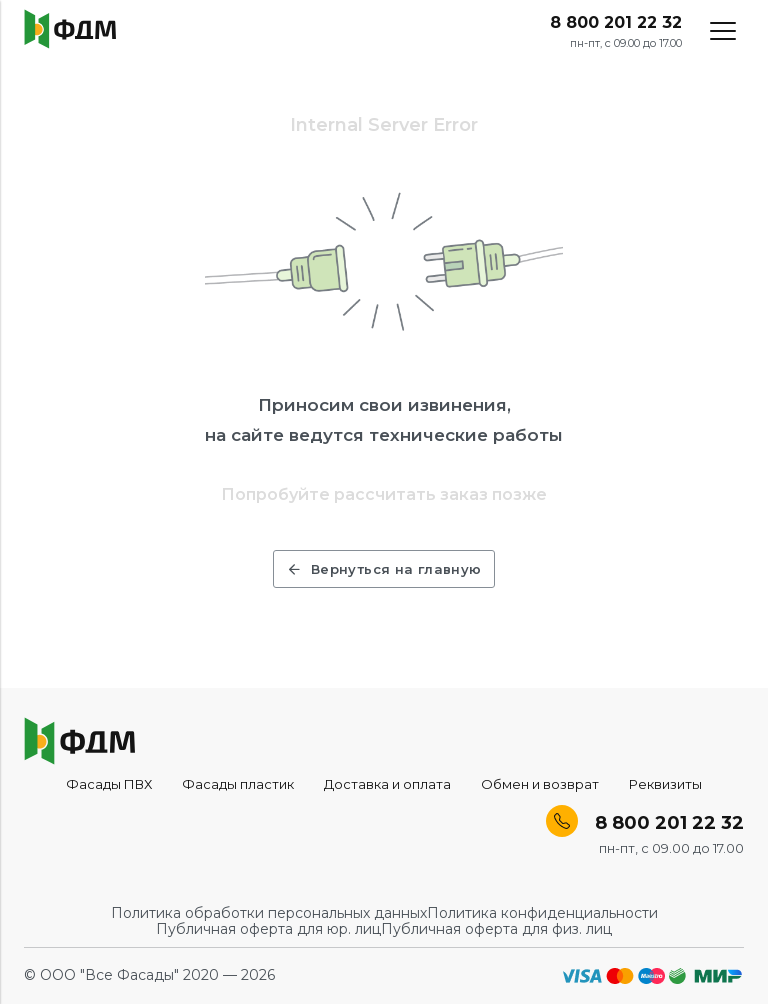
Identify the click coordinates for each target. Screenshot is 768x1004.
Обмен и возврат (540, 784)
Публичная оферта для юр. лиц (268, 929)
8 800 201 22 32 (616, 23)
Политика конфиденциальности (542, 913)
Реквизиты (665, 784)
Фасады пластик (238, 784)
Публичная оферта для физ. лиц (496, 929)
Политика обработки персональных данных (269, 913)
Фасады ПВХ (109, 784)
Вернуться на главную (383, 569)
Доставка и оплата (387, 784)
